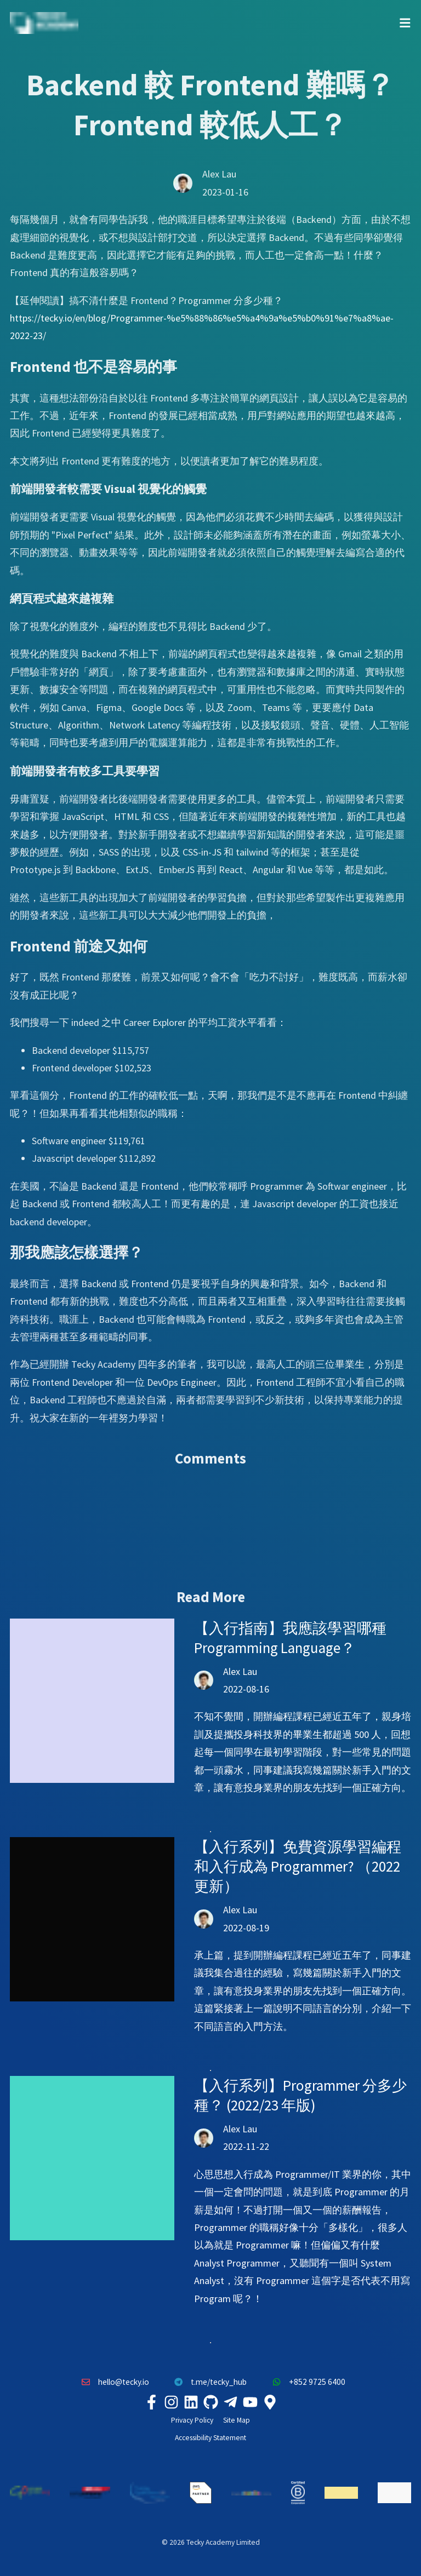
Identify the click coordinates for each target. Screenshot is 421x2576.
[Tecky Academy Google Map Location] (270, 2402)
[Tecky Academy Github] (210, 2402)
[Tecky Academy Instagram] (171, 2402)
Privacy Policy (192, 2420)
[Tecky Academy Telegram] (230, 2402)
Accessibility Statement (210, 2437)
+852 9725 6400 (305, 2382)
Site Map (236, 2420)
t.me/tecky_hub (208, 2382)
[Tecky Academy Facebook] (151, 2402)
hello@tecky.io (112, 2382)
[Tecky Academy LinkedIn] (191, 2402)
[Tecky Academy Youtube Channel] (250, 2402)
